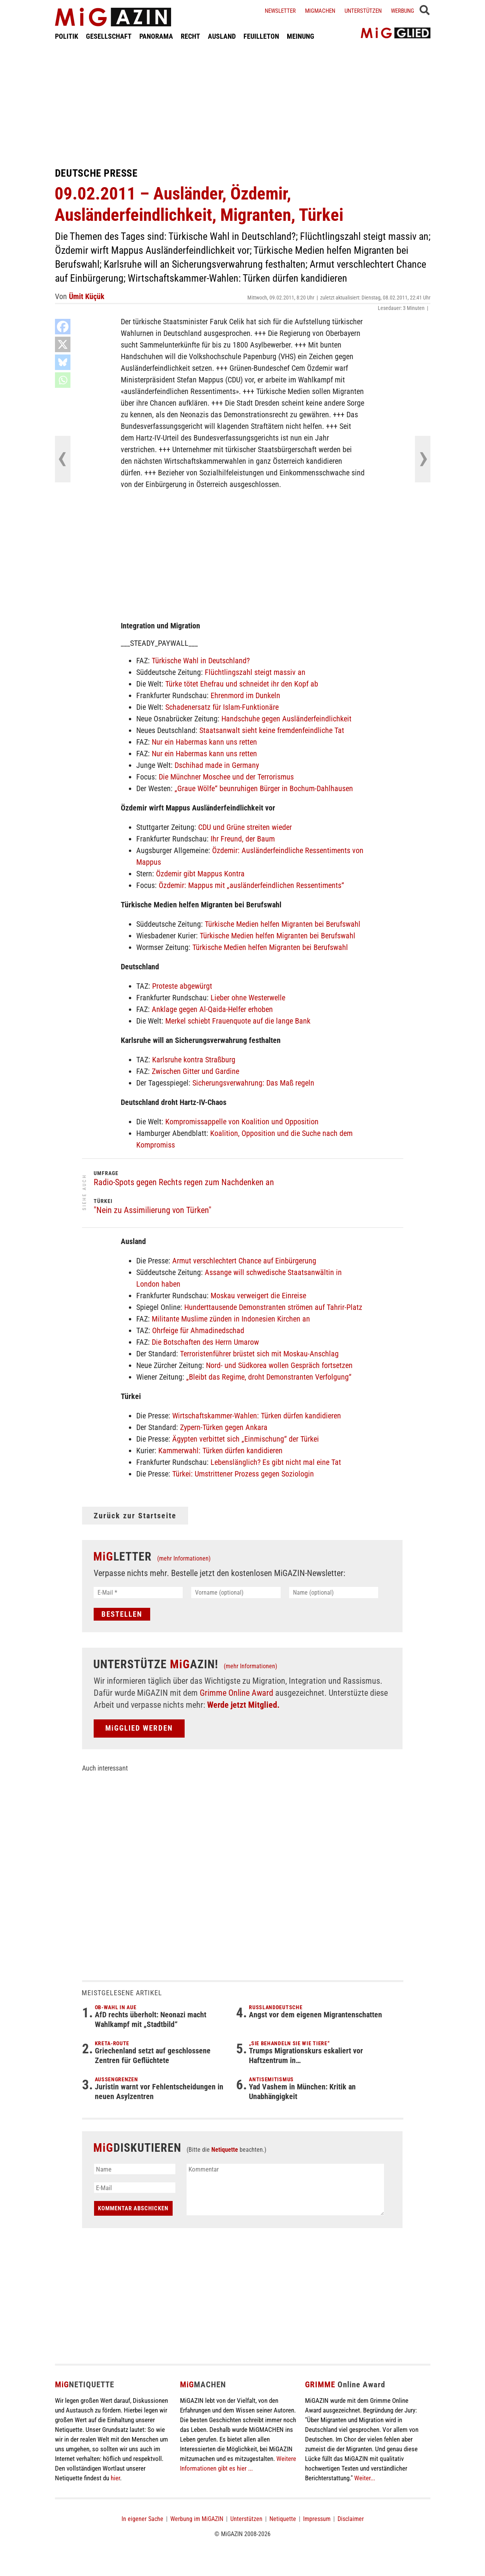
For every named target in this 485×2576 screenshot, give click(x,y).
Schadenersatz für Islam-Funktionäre (222, 707)
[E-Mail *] (138, 1592)
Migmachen (320, 10)
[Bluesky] (62, 362)
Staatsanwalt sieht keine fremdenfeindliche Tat (271, 730)
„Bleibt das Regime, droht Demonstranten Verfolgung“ (268, 1377)
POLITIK (66, 36)
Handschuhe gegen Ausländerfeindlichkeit (286, 718)
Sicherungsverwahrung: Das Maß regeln (253, 1083)
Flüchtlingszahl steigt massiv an (255, 672)
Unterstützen (363, 10)
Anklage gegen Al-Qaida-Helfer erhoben (212, 1009)
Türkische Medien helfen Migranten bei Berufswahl (282, 924)
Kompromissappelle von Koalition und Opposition (242, 1121)
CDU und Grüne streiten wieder (245, 827)
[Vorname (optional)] (236, 1592)
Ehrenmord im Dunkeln (245, 695)
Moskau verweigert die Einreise (258, 1295)
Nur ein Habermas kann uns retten (204, 742)
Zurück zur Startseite (135, 1515)
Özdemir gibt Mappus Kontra (200, 873)
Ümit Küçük (87, 296)
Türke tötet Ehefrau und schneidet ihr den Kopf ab (241, 683)
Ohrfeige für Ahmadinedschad (198, 1330)
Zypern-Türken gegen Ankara (223, 1427)
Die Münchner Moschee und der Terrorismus (226, 776)
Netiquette (224, 2149)
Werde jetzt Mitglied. (243, 1705)
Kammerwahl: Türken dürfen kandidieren (220, 1450)
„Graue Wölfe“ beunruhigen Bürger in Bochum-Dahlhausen (264, 788)
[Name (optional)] (334, 1592)
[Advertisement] (242, 104)
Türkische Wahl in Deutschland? (201, 660)
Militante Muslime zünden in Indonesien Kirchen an (231, 1318)
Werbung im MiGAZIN (196, 2519)
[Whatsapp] (62, 380)
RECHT (190, 36)
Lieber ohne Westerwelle (248, 997)
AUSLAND (222, 36)
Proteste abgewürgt (182, 986)
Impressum (317, 2519)
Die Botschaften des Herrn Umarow (205, 1342)
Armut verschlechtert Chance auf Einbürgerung (244, 1260)
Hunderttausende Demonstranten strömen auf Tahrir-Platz (273, 1307)
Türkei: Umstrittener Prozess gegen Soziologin (243, 1473)
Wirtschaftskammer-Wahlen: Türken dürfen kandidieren (256, 1415)
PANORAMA (156, 36)
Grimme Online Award (236, 1693)
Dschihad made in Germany (217, 765)
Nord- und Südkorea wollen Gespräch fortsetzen (279, 1365)
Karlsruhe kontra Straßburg (193, 1059)
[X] (62, 344)
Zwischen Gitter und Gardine (195, 1071)
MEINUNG (300, 36)
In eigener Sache (142, 2519)
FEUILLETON (261, 36)
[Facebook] (62, 326)
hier (115, 2478)
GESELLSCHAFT (109, 36)
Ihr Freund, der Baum (243, 838)
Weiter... (364, 2478)
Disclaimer (351, 2519)
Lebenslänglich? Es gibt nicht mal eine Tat (276, 1462)
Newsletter (280, 10)
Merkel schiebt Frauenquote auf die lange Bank (237, 1021)
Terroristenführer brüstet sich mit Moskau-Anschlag (259, 1353)
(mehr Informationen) (184, 1558)
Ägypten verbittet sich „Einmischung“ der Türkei (245, 1439)
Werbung (402, 10)
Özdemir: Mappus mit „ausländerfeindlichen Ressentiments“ (251, 885)
